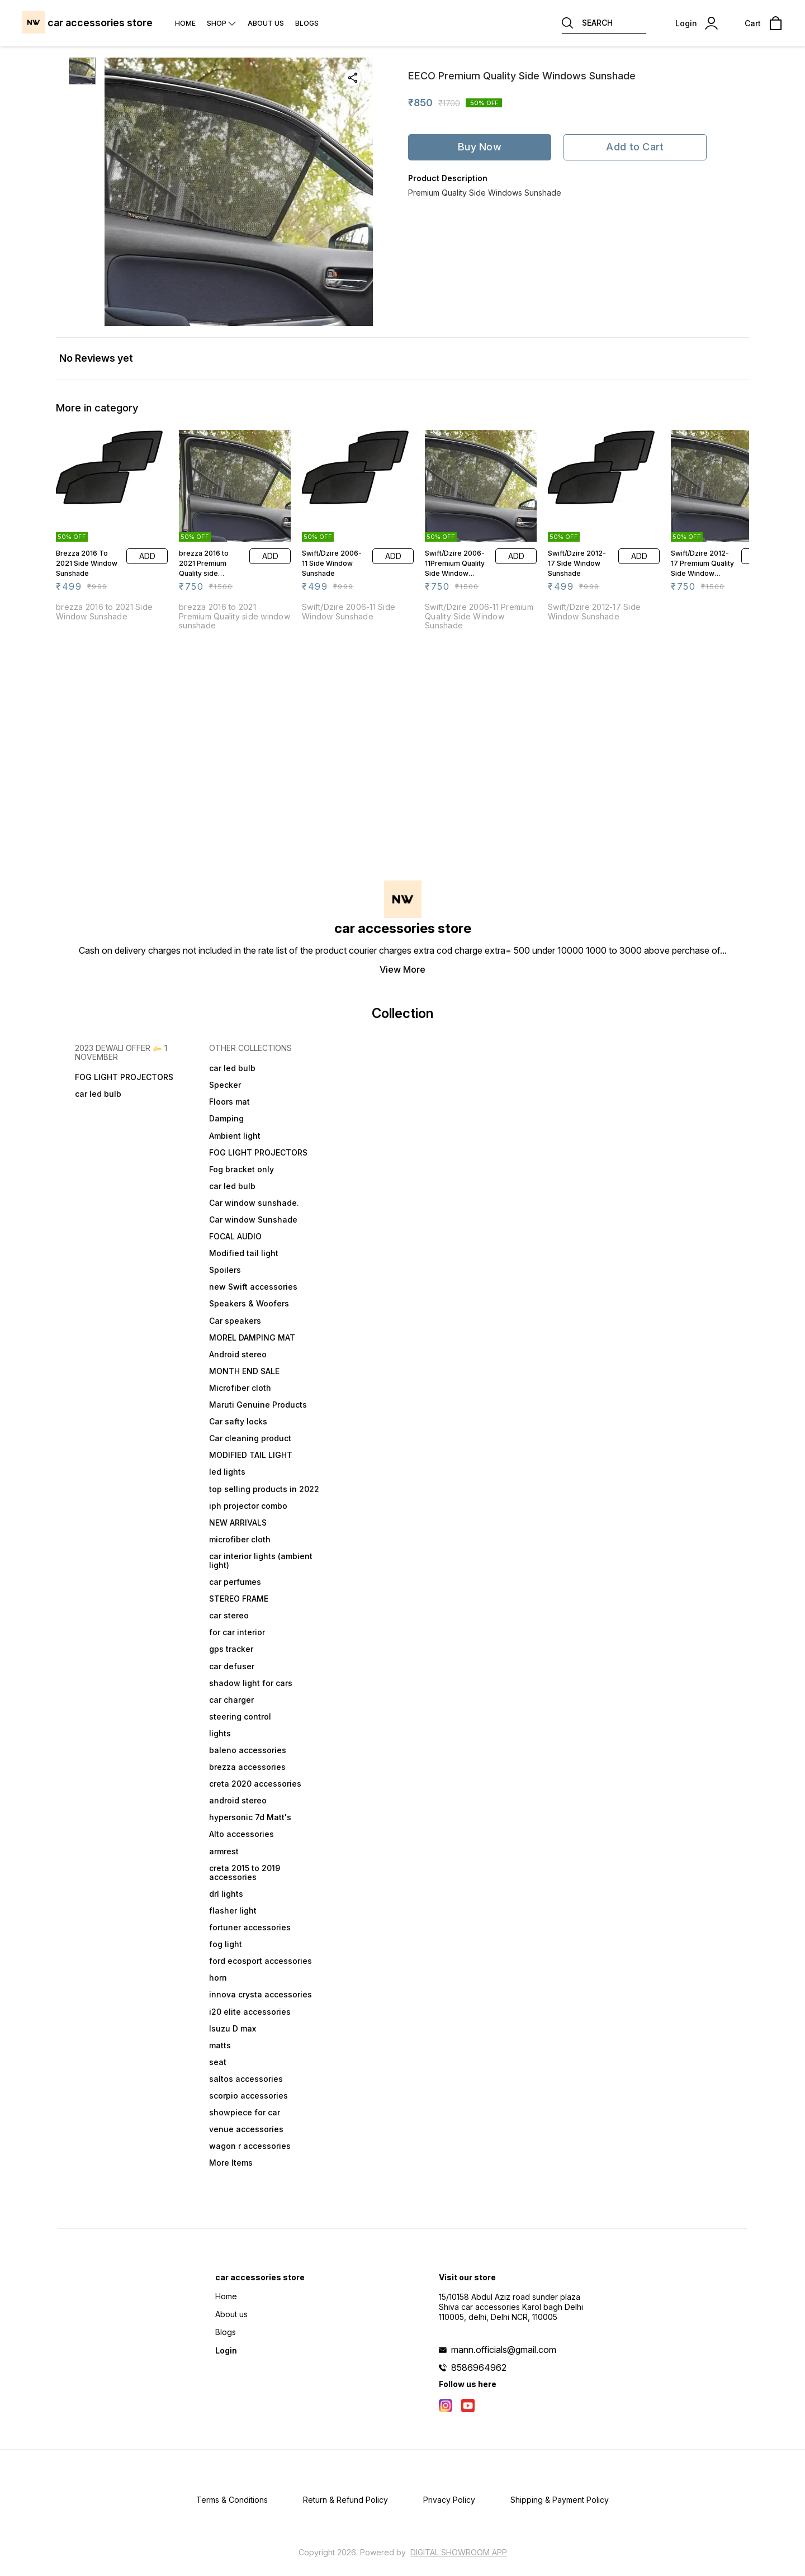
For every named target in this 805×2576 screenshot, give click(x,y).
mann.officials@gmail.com (503, 2350)
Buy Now (479, 147)
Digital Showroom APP (458, 2552)
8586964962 (478, 2367)
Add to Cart (635, 147)
